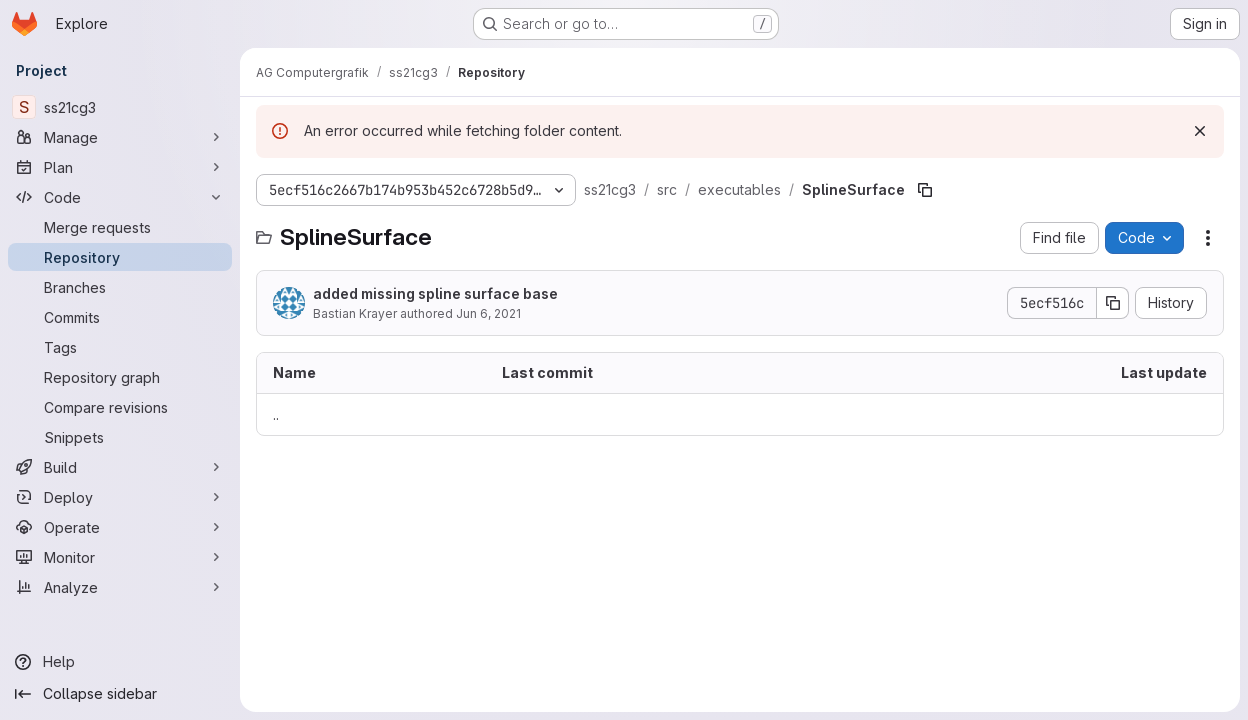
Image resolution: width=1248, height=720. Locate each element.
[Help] (120, 662)
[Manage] (120, 137)
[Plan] (120, 167)
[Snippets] (120, 437)
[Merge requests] (120, 227)
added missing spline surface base (435, 293)
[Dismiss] (1200, 131)
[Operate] (120, 527)
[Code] (120, 197)
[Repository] (120, 257)
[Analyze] (120, 587)
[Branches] (120, 287)
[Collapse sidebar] (120, 694)
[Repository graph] (120, 377)
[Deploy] (120, 497)
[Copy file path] (925, 190)
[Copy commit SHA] (1113, 303)
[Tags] (120, 347)
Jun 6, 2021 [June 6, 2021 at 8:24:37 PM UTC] (488, 313)
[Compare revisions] (120, 407)
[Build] (120, 467)
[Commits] (120, 317)
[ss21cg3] (120, 107)
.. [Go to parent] (276, 414)
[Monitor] (120, 557)
